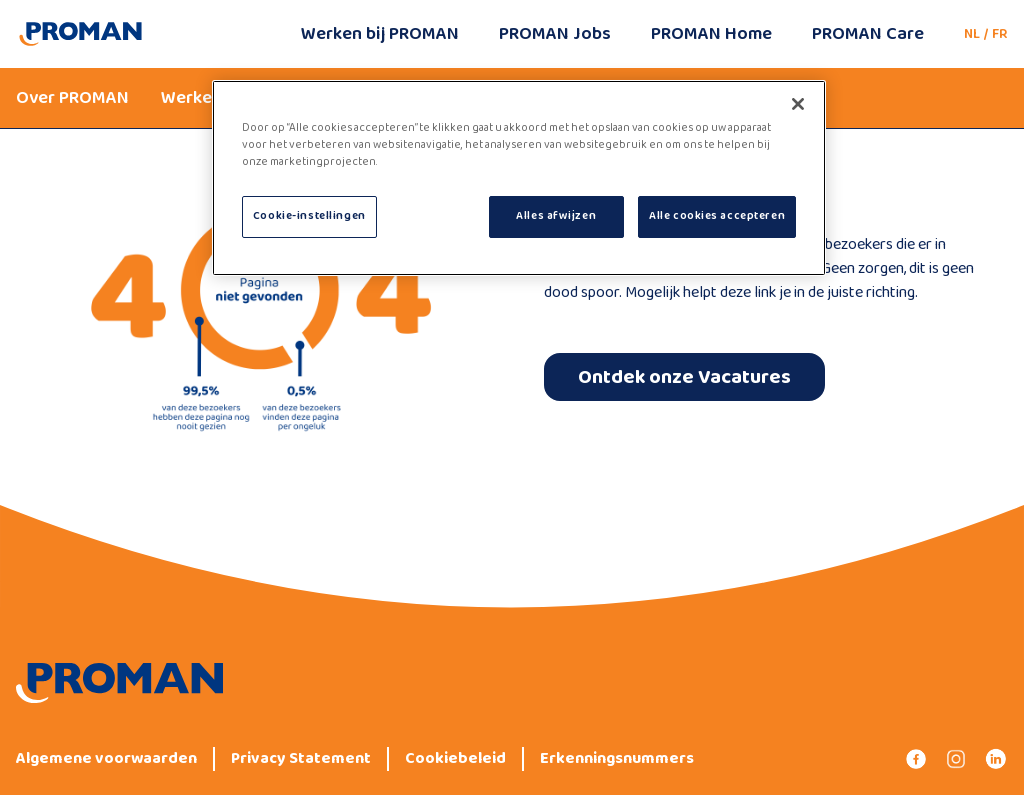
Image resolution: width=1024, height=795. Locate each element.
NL (972, 34)
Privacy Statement (301, 759)
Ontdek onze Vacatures (684, 377)
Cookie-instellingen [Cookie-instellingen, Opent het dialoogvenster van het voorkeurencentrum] (309, 216)
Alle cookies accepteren (717, 216)
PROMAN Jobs (555, 34)
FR (1000, 34)
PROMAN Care (868, 34)
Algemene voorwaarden (106, 759)
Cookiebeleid (455, 759)
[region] (519, 178)
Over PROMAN (72, 98)
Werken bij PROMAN (380, 34)
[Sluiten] (798, 104)
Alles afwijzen (556, 216)
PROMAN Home (711, 34)
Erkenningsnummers (617, 759)
